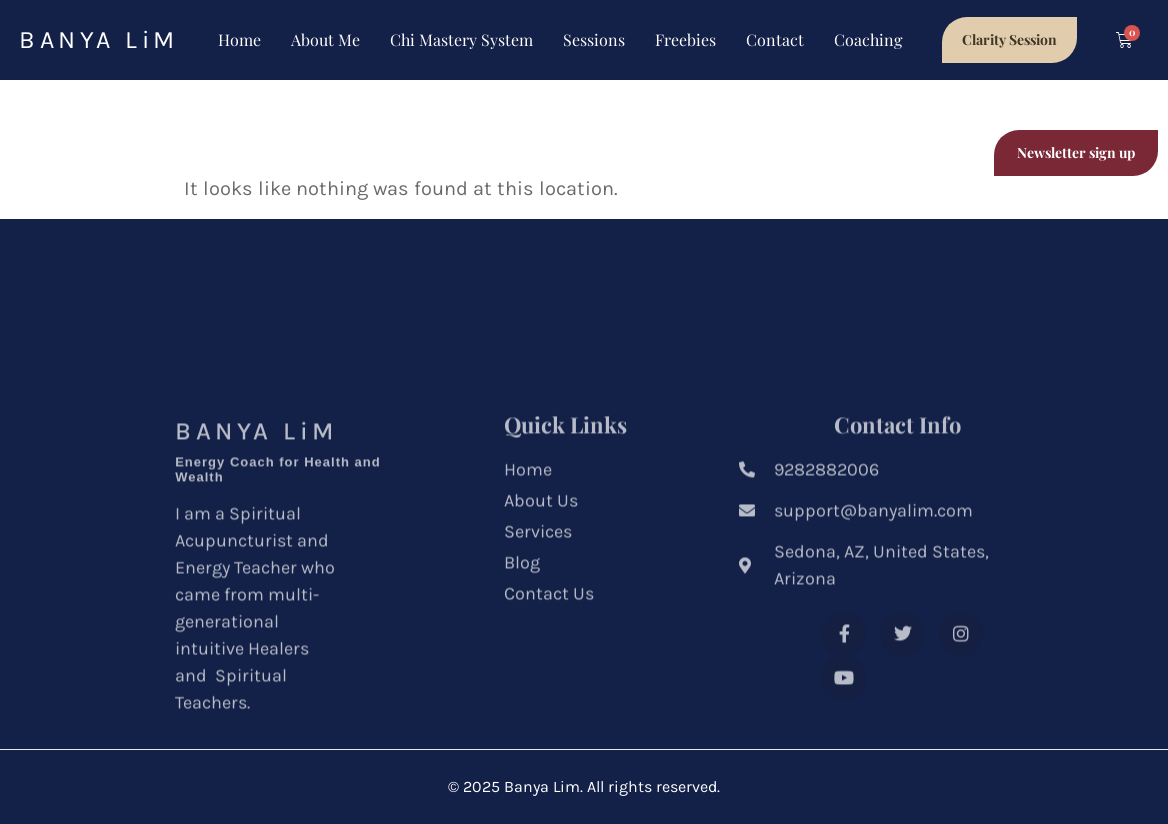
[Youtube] (903, 725)
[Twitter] (903, 681)
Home (239, 39)
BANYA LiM (99, 39)
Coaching (868, 39)
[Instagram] (844, 725)
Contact (775, 39)
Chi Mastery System (461, 39)
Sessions (594, 39)
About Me (325, 39)
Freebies (685, 39)
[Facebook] (844, 681)
